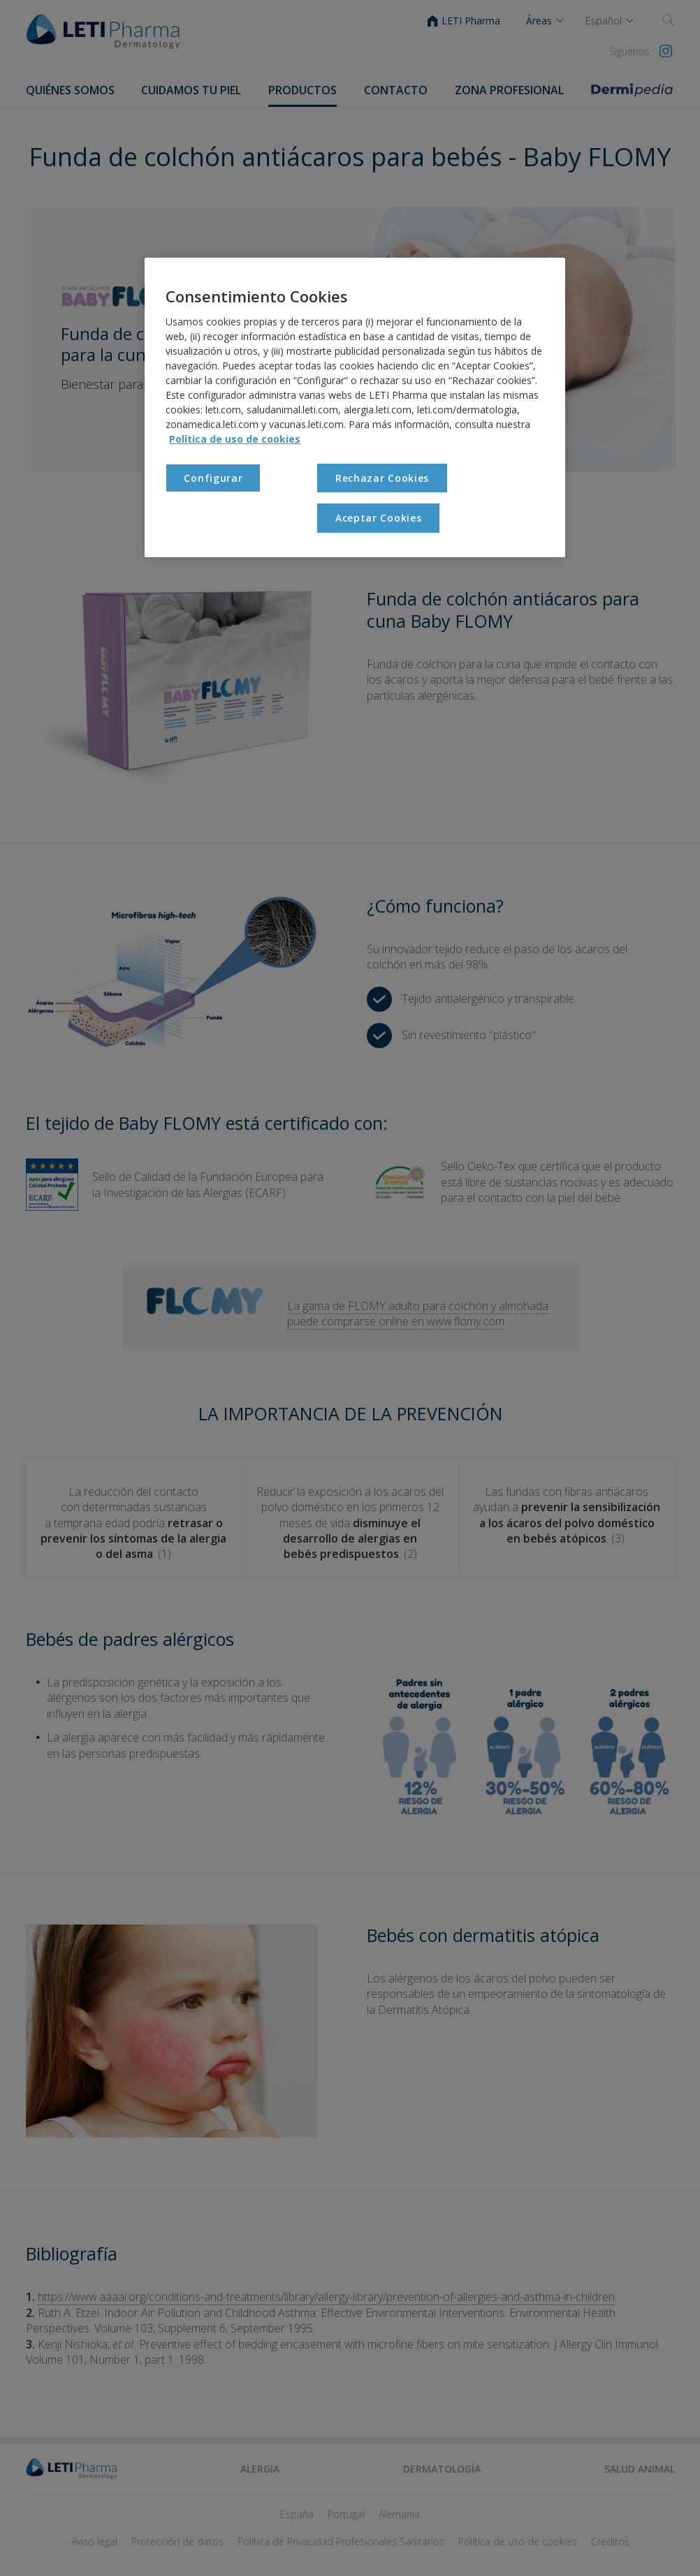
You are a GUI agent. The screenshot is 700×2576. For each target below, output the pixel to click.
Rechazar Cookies (382, 478)
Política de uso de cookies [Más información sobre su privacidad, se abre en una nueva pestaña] (234, 439)
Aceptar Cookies (378, 517)
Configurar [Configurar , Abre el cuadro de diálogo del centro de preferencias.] (213, 478)
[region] (354, 407)
